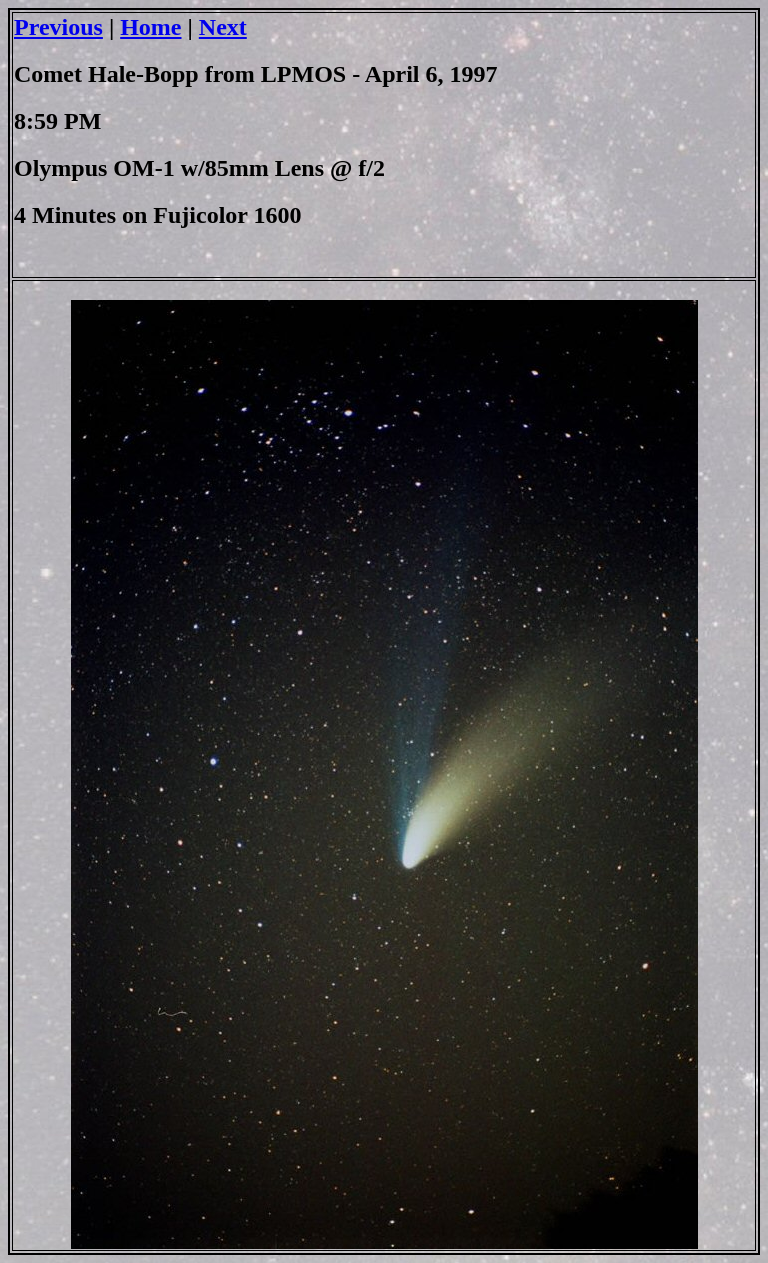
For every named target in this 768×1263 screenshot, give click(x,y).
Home (150, 27)
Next (223, 27)
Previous (58, 27)
